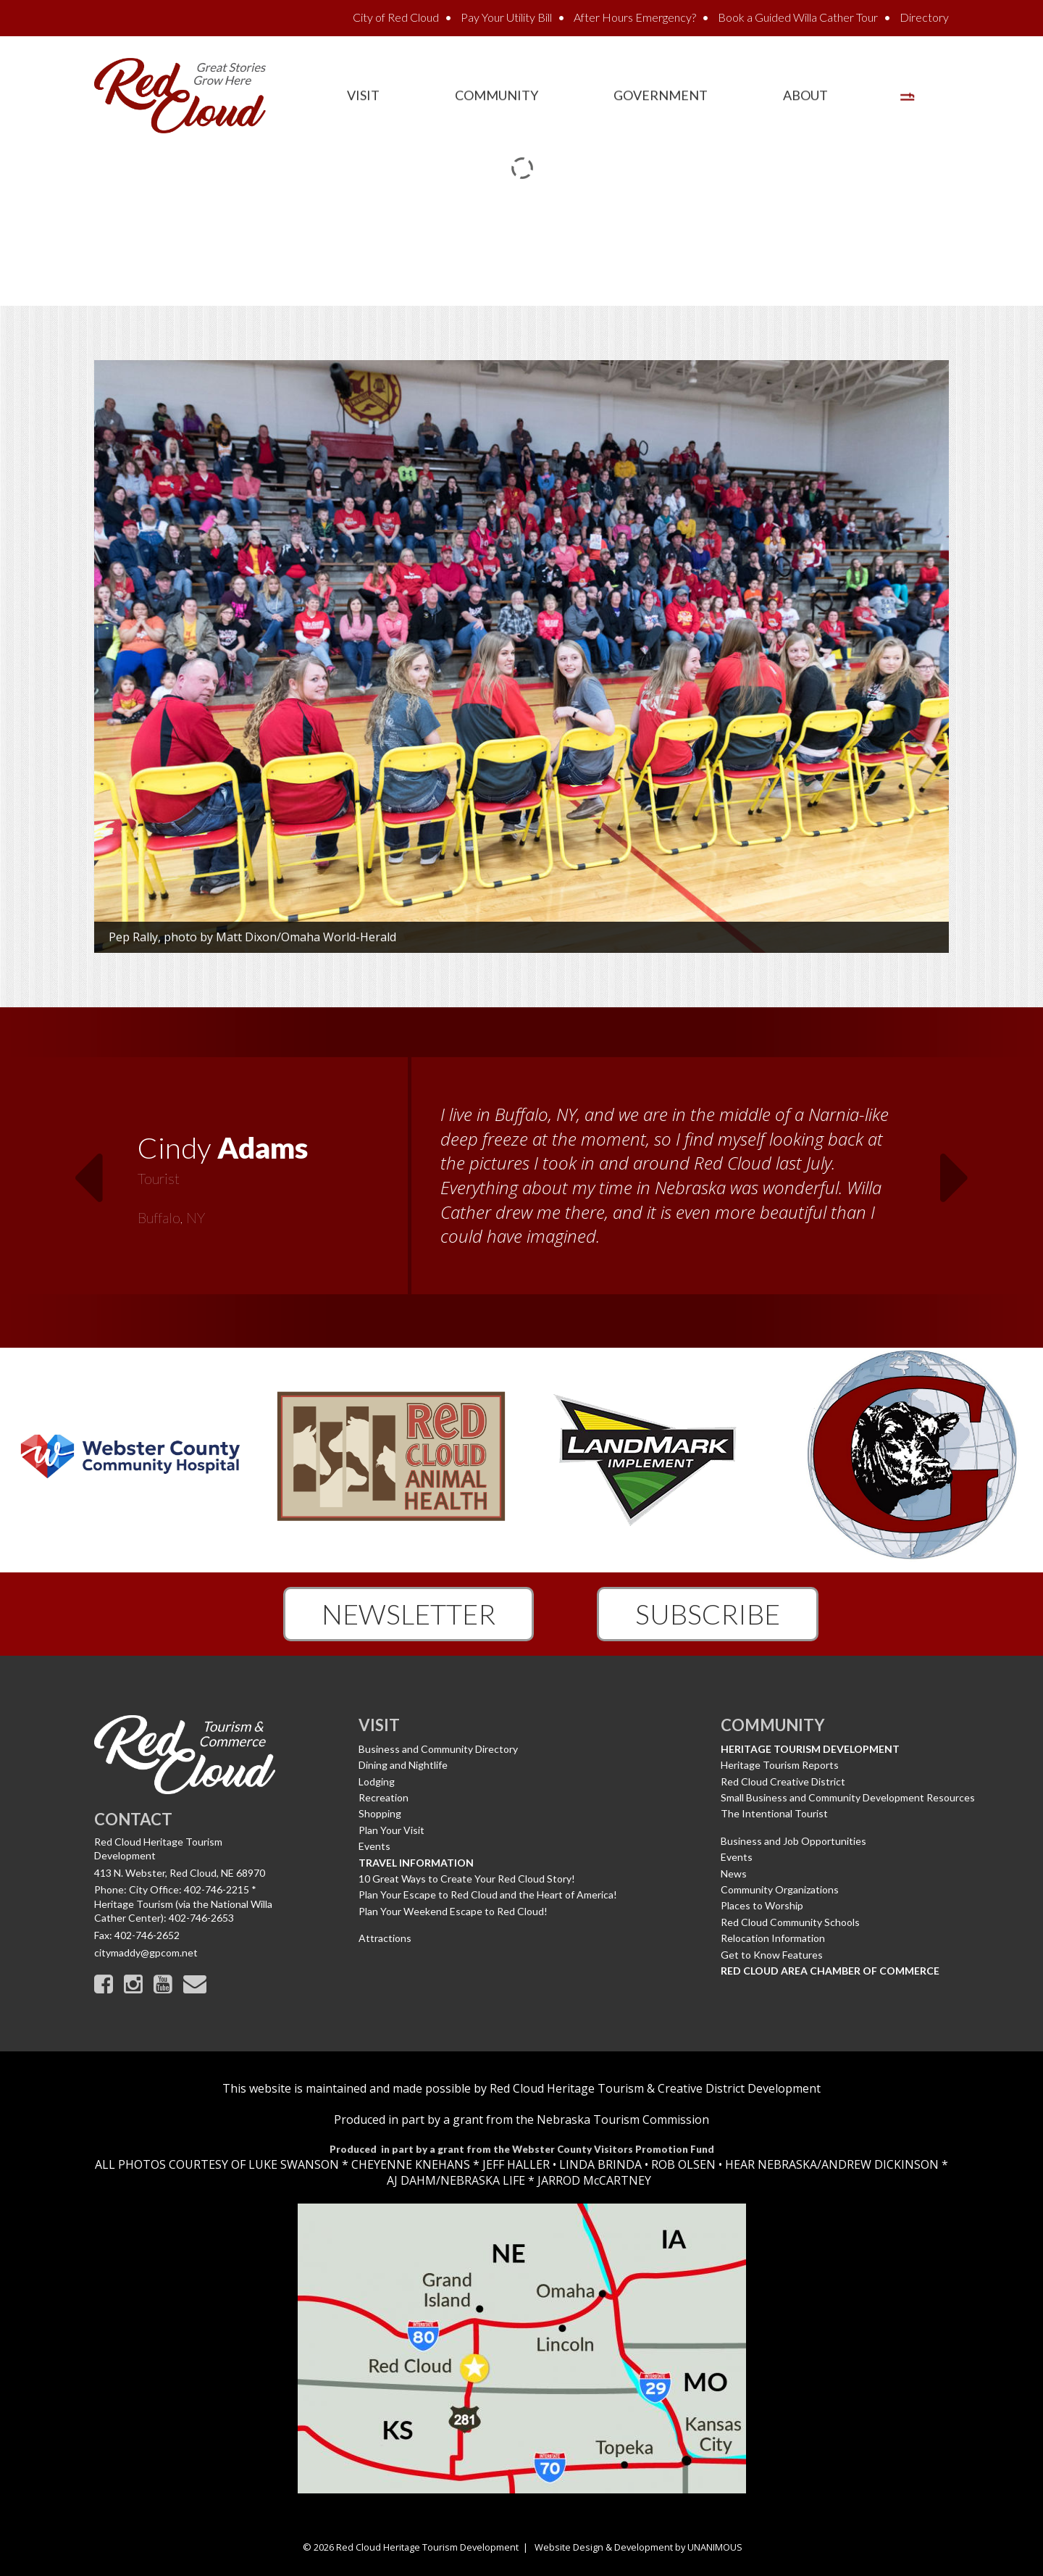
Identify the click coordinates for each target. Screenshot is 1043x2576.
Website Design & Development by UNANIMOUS (638, 2547)
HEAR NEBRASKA (771, 2164)
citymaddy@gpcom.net (146, 1952)
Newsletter (408, 1613)
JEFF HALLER (514, 2164)
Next (955, 1169)
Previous (87, 1169)
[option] (521, 1177)
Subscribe (707, 1613)
